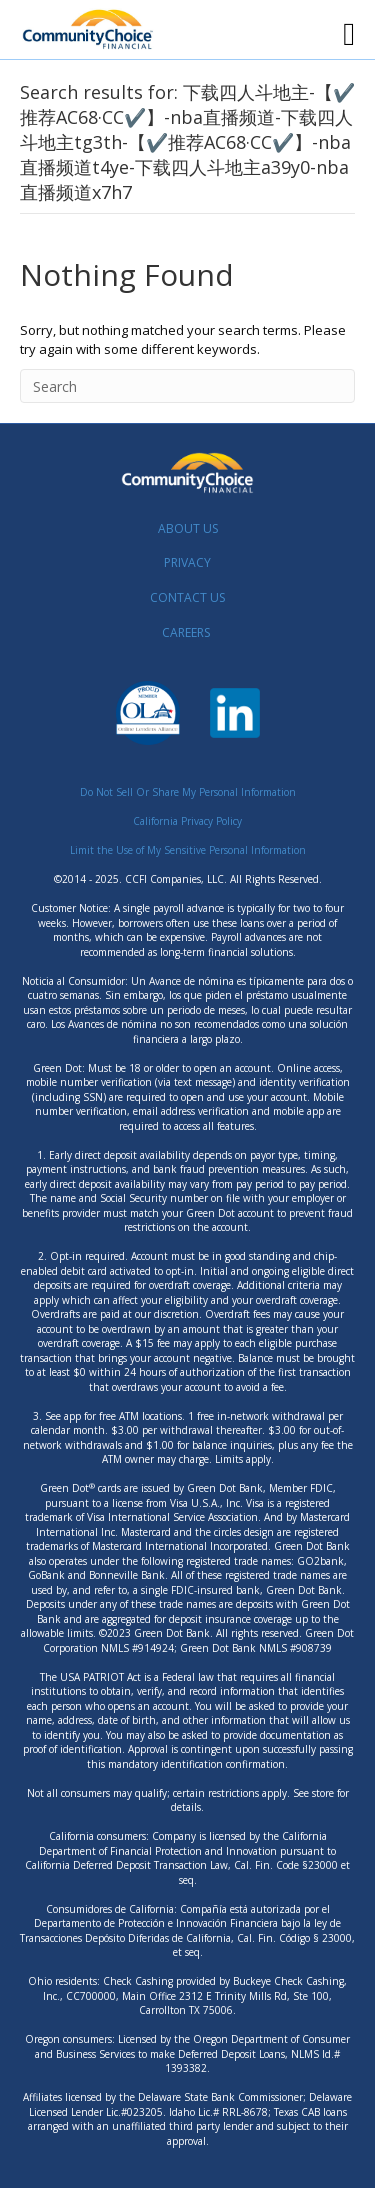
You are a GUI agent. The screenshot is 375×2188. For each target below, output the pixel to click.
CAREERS (186, 632)
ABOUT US (188, 528)
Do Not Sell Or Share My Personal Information (188, 792)
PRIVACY (187, 562)
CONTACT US (187, 597)
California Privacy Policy (187, 821)
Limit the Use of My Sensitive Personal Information (188, 850)
